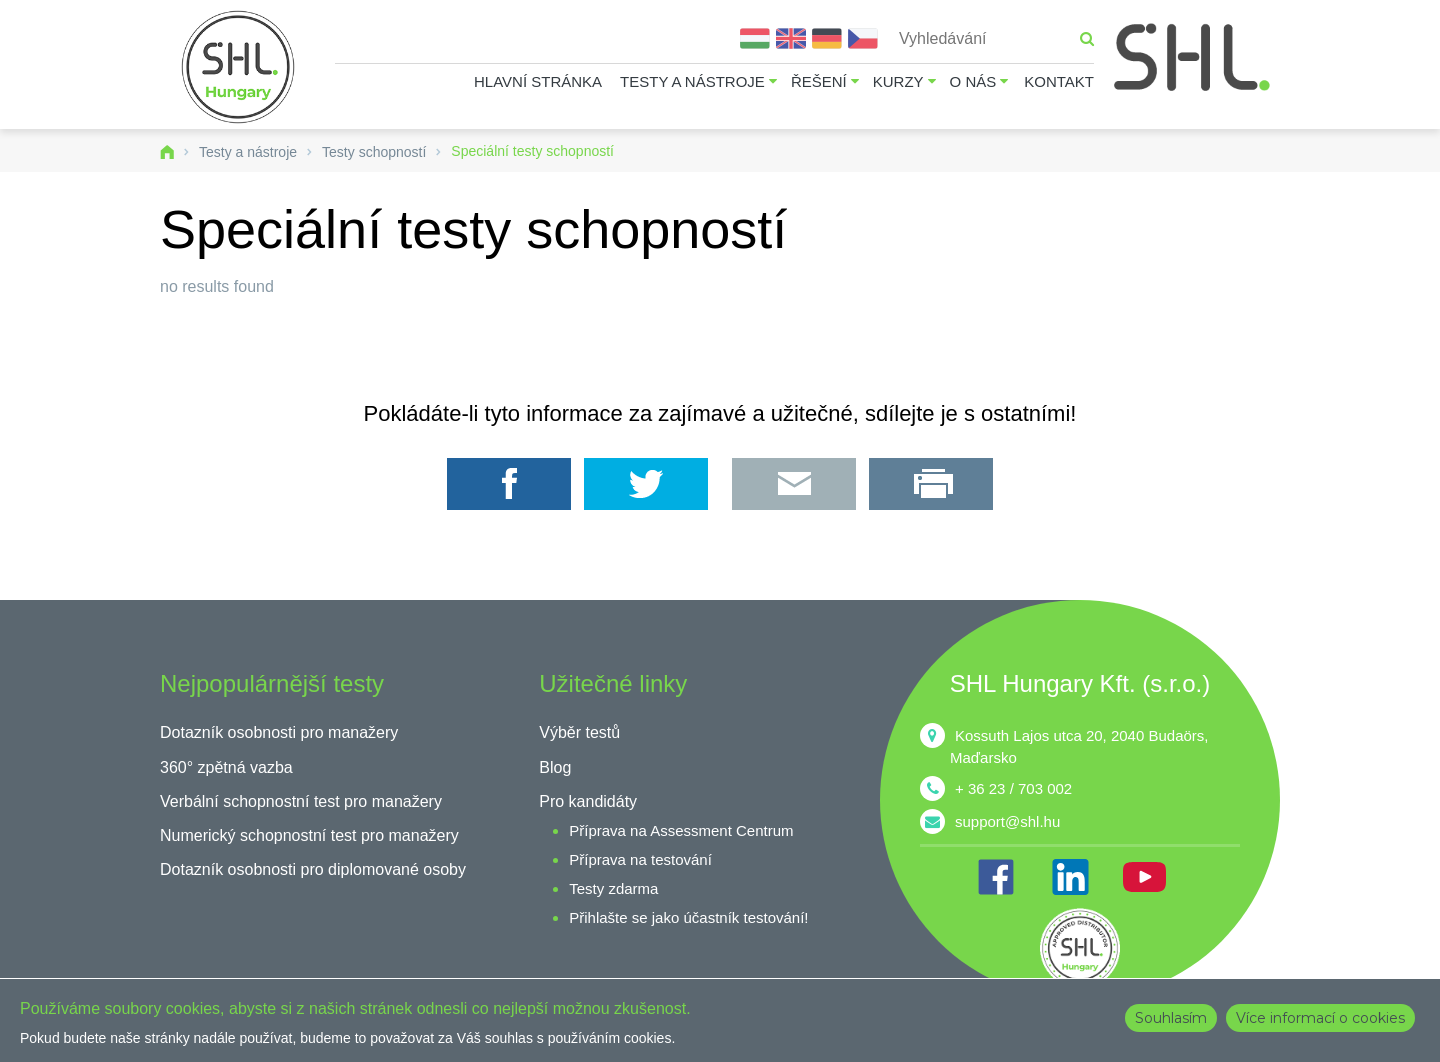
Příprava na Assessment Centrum (681, 830)
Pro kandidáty (588, 801)
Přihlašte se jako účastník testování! (688, 917)
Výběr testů (579, 732)
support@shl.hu (1007, 821)
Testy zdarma (613, 888)
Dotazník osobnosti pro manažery (279, 732)
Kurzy (898, 81)
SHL (1193, 57)
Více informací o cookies (1320, 1018)
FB (996, 877)
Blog (555, 767)
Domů (167, 152)
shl (1080, 948)
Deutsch (827, 38)
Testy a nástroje (692, 81)
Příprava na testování (640, 859)
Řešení (819, 81)
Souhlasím (1171, 1018)
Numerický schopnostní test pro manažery (309, 835)
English (791, 38)
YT (1144, 877)
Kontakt (1059, 81)
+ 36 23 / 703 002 (1013, 788)
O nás (973, 81)
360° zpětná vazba (226, 767)
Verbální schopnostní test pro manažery (301, 801)
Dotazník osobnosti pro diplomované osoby (313, 869)
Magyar (755, 38)
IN (1070, 877)
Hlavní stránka (538, 81)
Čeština (863, 38)
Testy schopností (374, 152)
